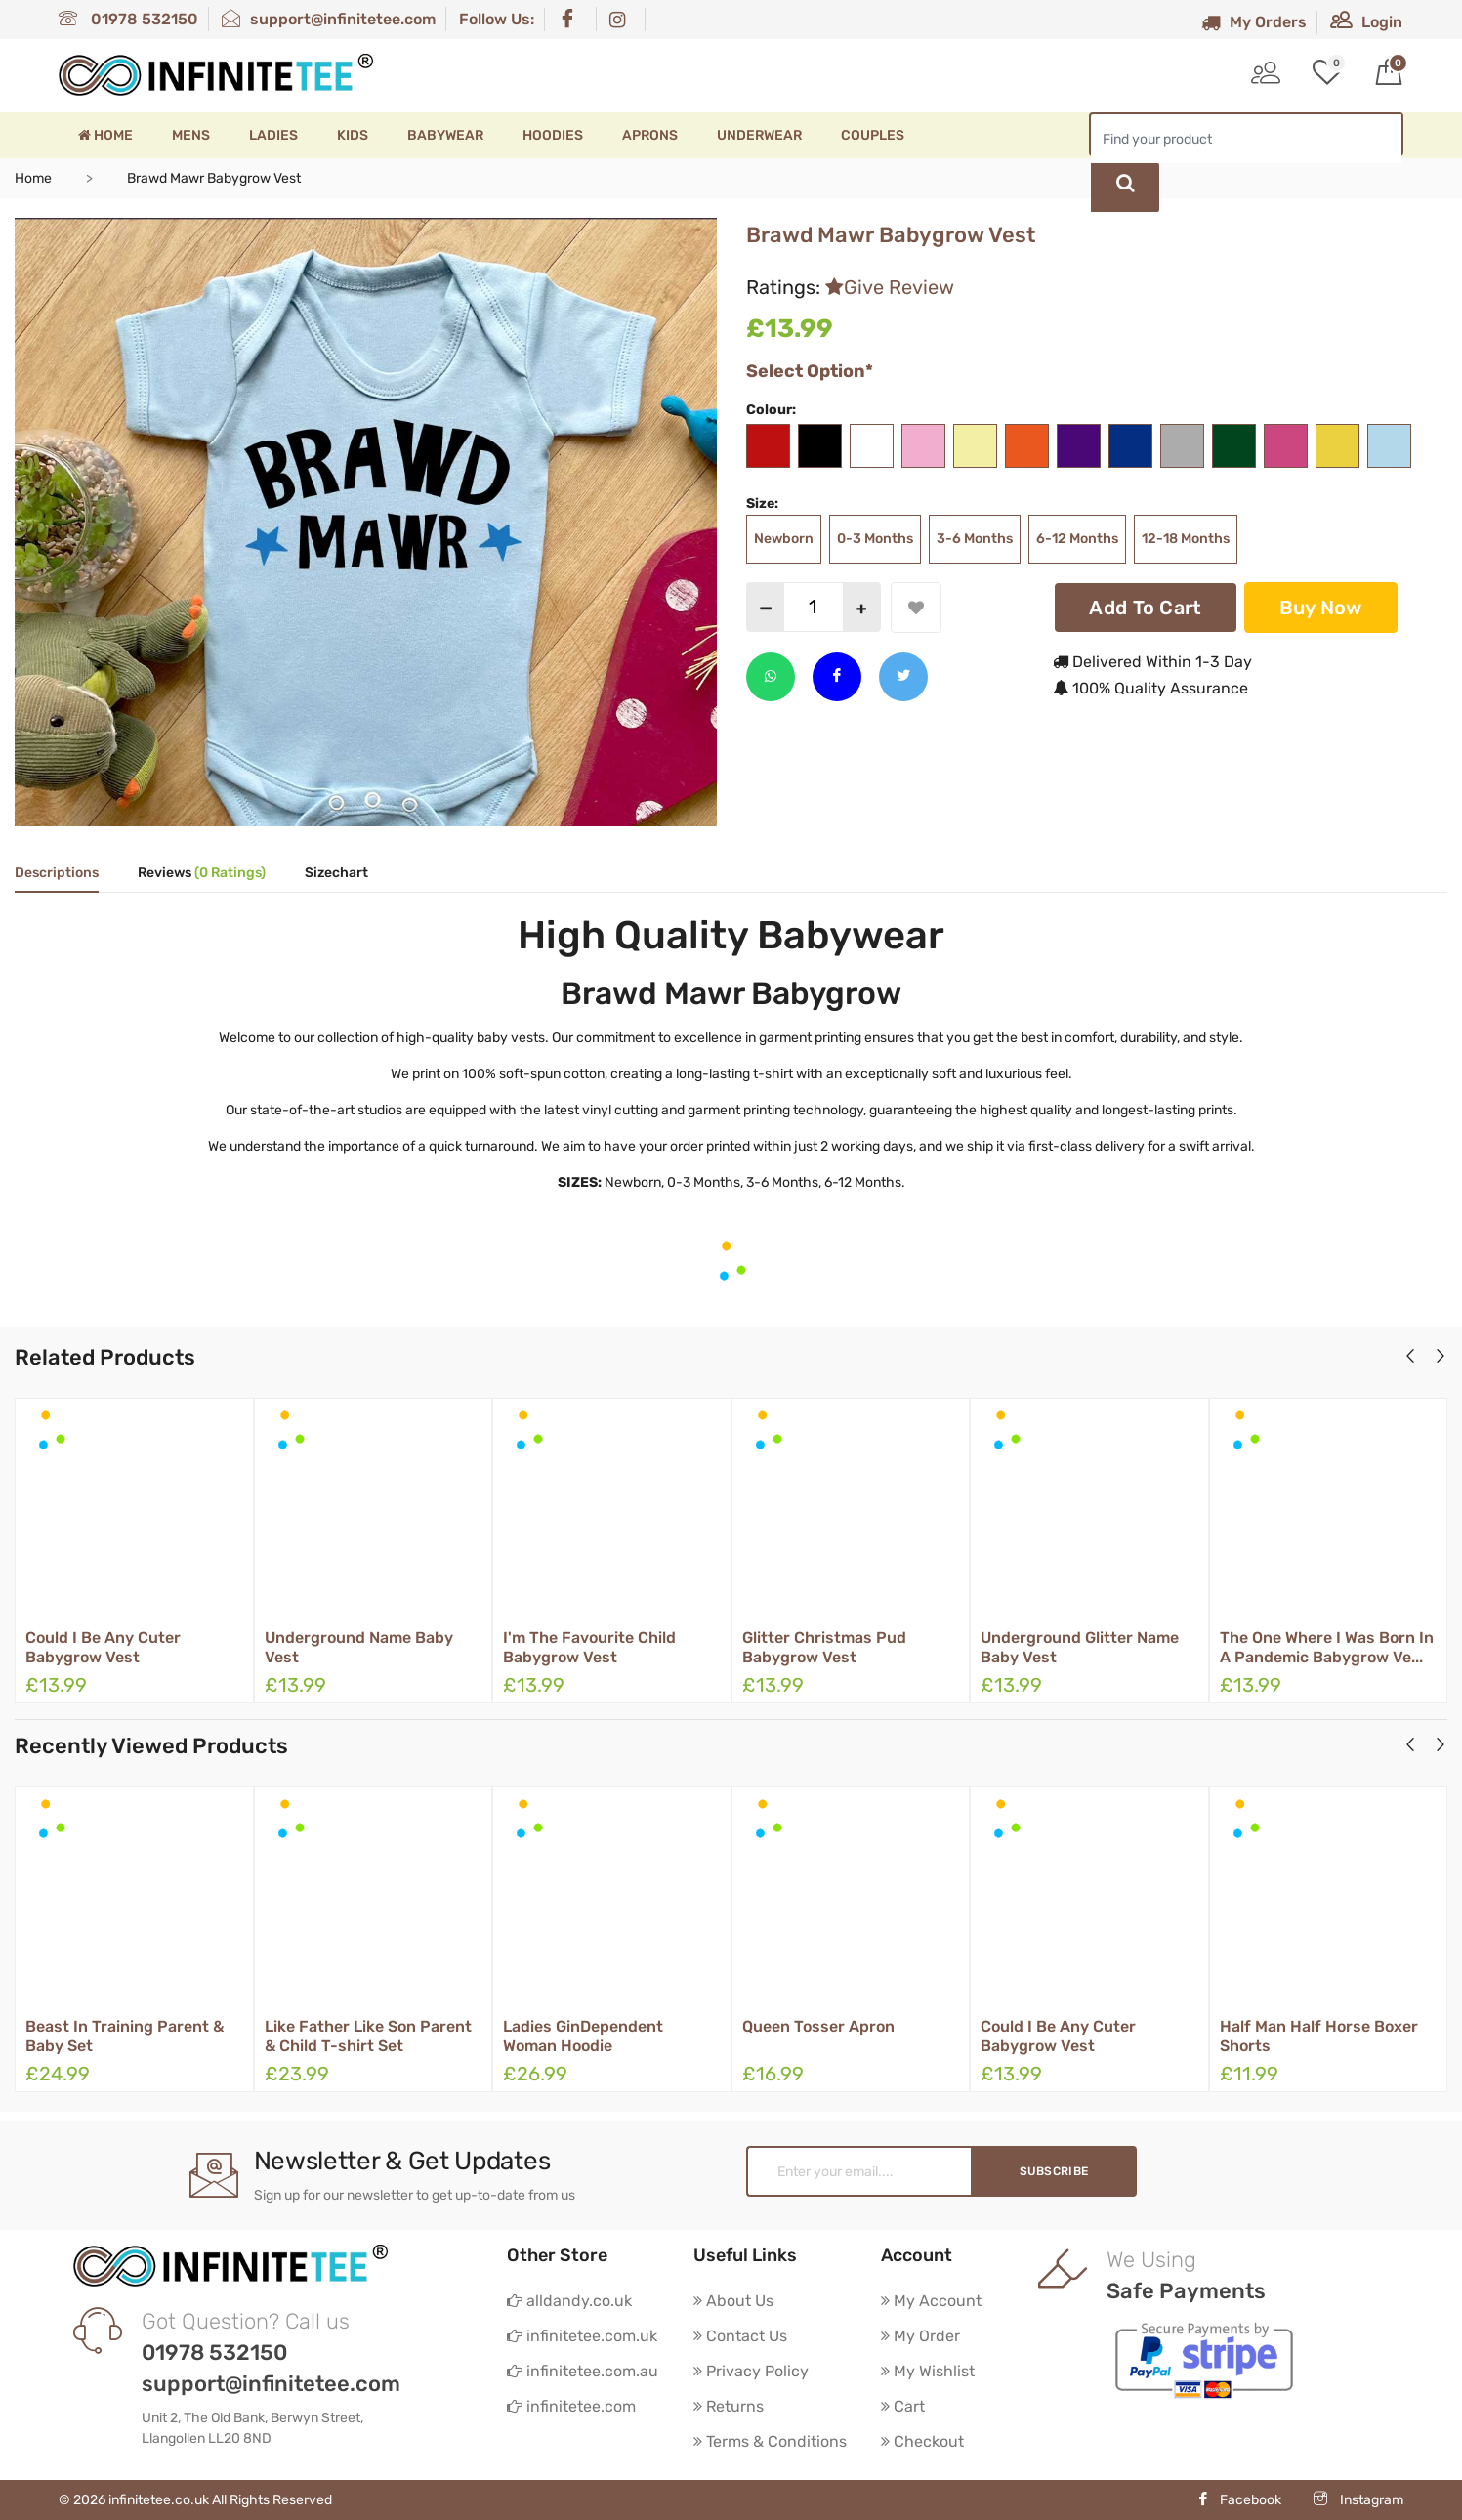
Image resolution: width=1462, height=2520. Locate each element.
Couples (872, 135)
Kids (352, 135)
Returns (728, 2406)
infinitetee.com (571, 2406)
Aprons (650, 135)
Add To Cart (1145, 607)
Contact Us (740, 2336)
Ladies (273, 135)
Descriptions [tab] (57, 873)
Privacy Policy (751, 2371)
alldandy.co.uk (569, 2300)
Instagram (1358, 2500)
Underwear (759, 135)
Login (1366, 22)
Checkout (922, 2441)
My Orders (1254, 22)
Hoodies (552, 135)
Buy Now (1320, 607)
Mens (191, 135)
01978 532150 (128, 19)
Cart (903, 2406)
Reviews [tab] (202, 873)
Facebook (1238, 2500)
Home (105, 135)
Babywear (445, 135)
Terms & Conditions (770, 2441)
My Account (931, 2300)
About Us (733, 2300)
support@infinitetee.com (329, 19)
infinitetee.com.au (582, 2371)
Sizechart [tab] (336, 873)
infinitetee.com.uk (582, 2336)
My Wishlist (928, 2371)
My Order (920, 2336)
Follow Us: (496, 19)
